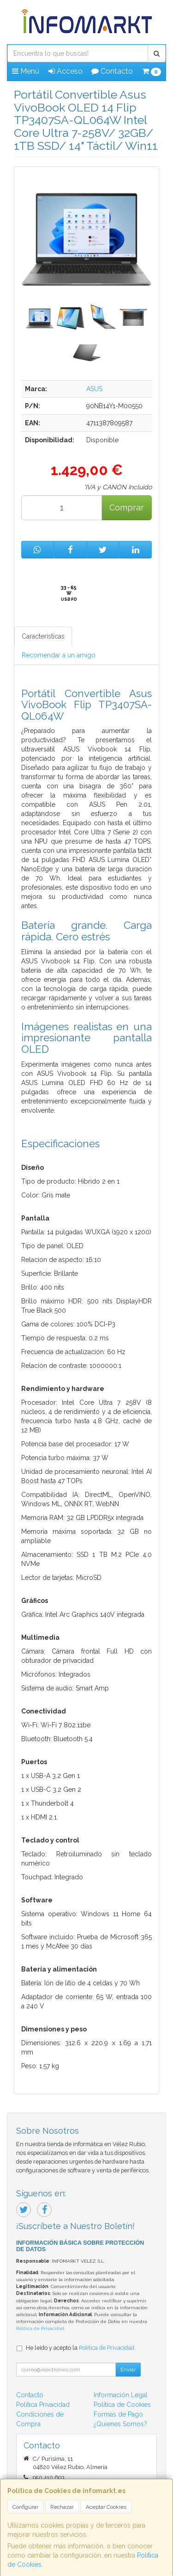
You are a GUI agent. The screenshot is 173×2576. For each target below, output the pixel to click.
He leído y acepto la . (81, 2347)
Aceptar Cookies (106, 2507)
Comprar (126, 507)
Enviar (128, 2369)
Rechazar (62, 2507)
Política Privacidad (43, 2404)
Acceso (65, 71)
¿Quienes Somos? (120, 2424)
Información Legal (121, 2395)
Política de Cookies (122, 2404)
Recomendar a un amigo (58, 655)
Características (43, 636)
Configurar (25, 2507)
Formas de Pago (118, 2414)
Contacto (112, 71)
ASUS (94, 389)
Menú (25, 71)
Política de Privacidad (40, 2328)
